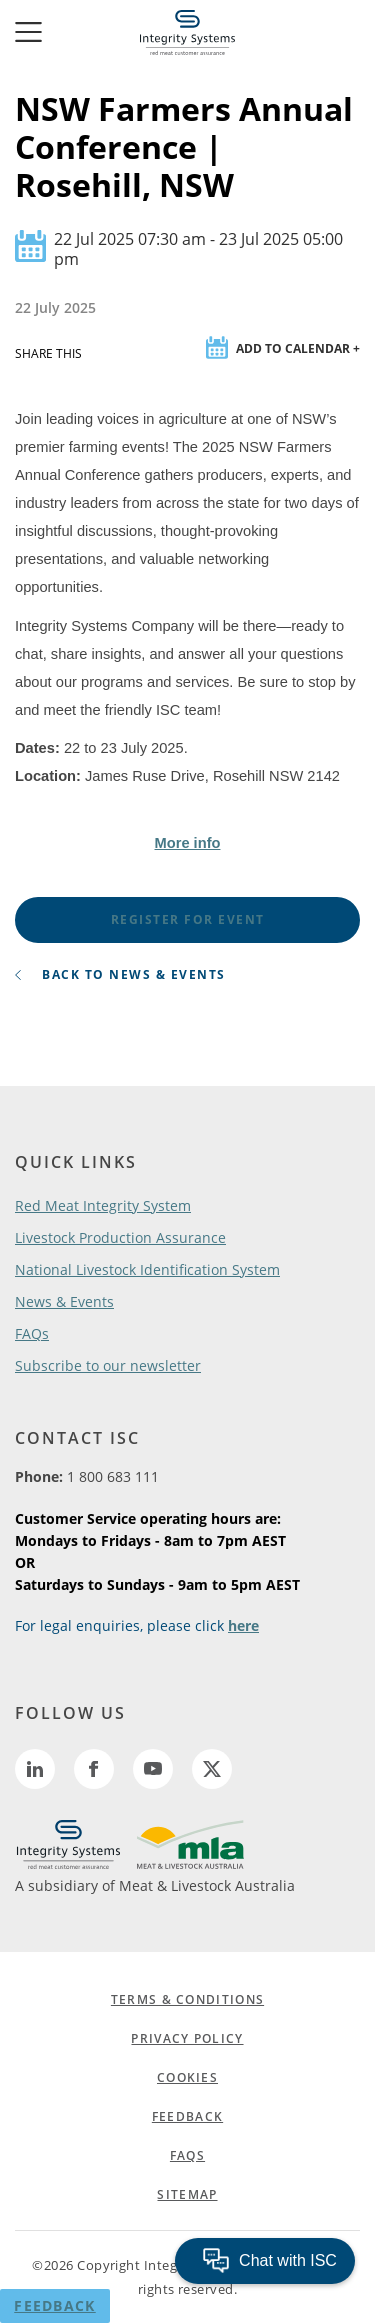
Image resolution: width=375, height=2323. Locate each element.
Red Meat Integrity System (103, 1205)
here (243, 1625)
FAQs (32, 1333)
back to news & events (120, 974)
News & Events (64, 1301)
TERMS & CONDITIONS (187, 1999)
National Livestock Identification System (147, 1269)
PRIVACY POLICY (187, 2038)
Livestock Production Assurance (120, 1237)
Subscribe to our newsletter (108, 1365)
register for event (188, 919)
